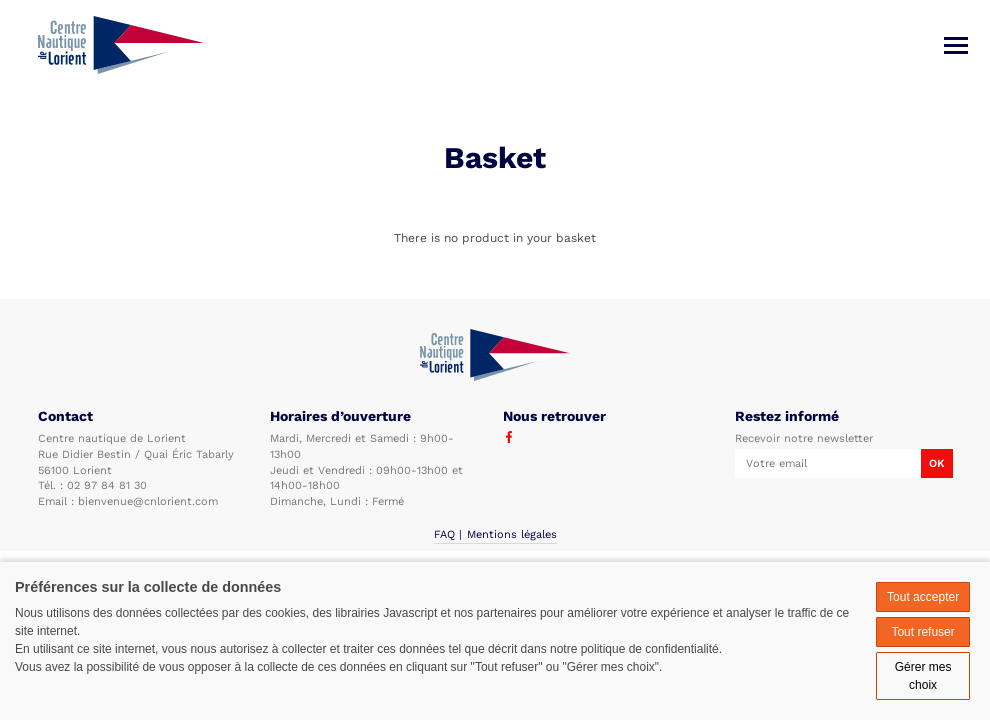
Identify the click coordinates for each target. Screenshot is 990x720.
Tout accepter (923, 597)
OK (936, 463)
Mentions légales (512, 534)
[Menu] (956, 45)
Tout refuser (922, 632)
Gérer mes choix (923, 676)
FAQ (444, 534)
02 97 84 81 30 (107, 485)
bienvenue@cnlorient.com (148, 501)
